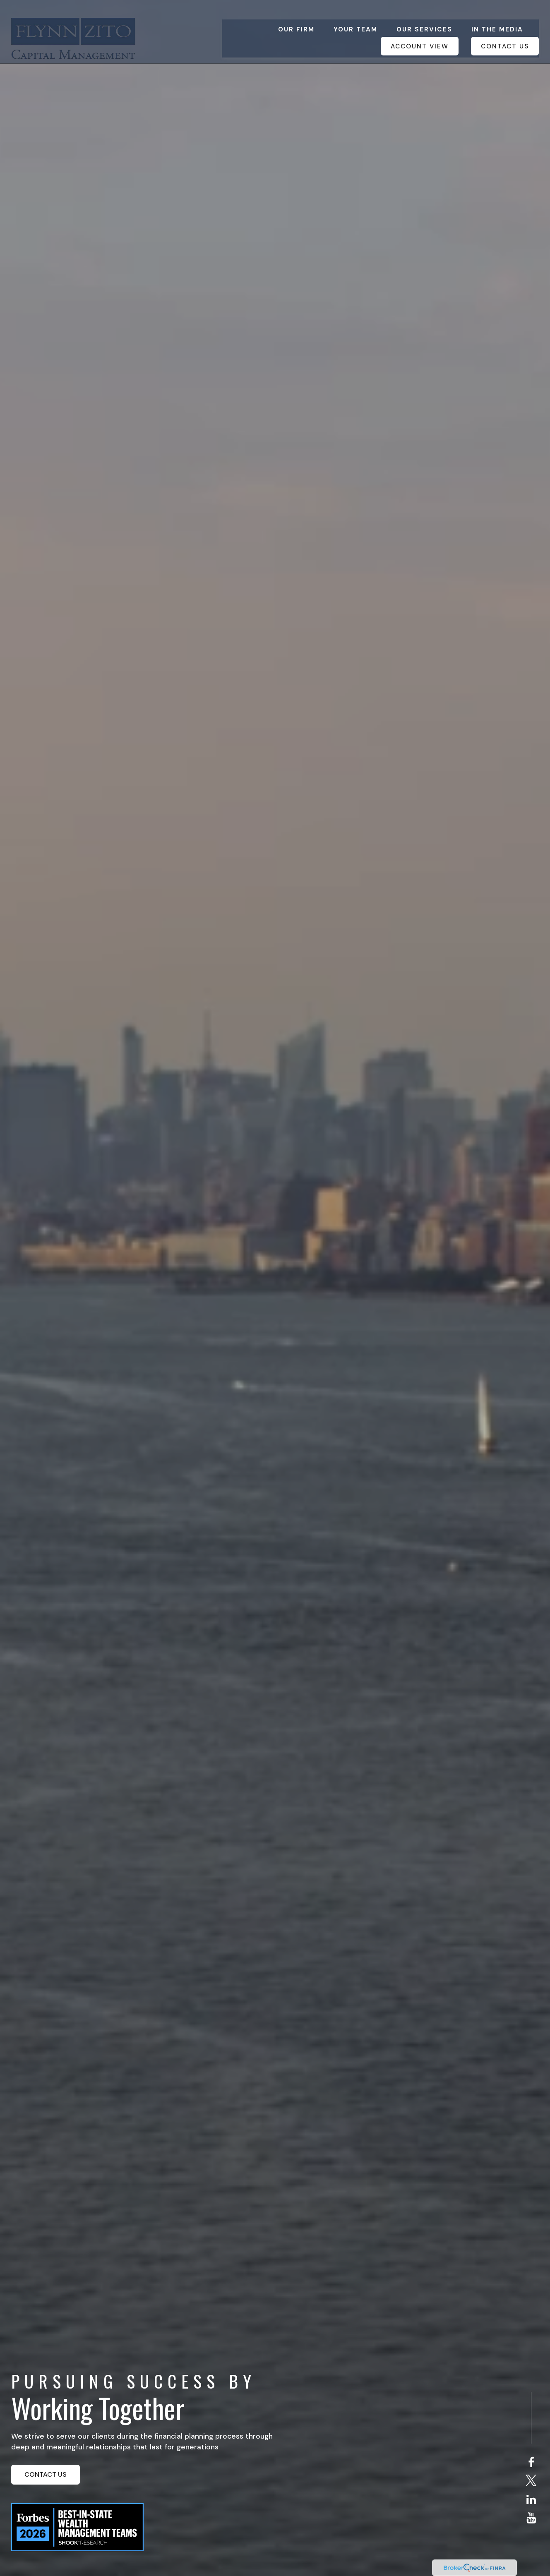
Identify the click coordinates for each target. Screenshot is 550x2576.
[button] (296, 15)
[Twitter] (531, 2481)
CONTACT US (45, 2474)
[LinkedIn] (531, 2500)
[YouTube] (531, 2518)
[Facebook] (531, 2462)
